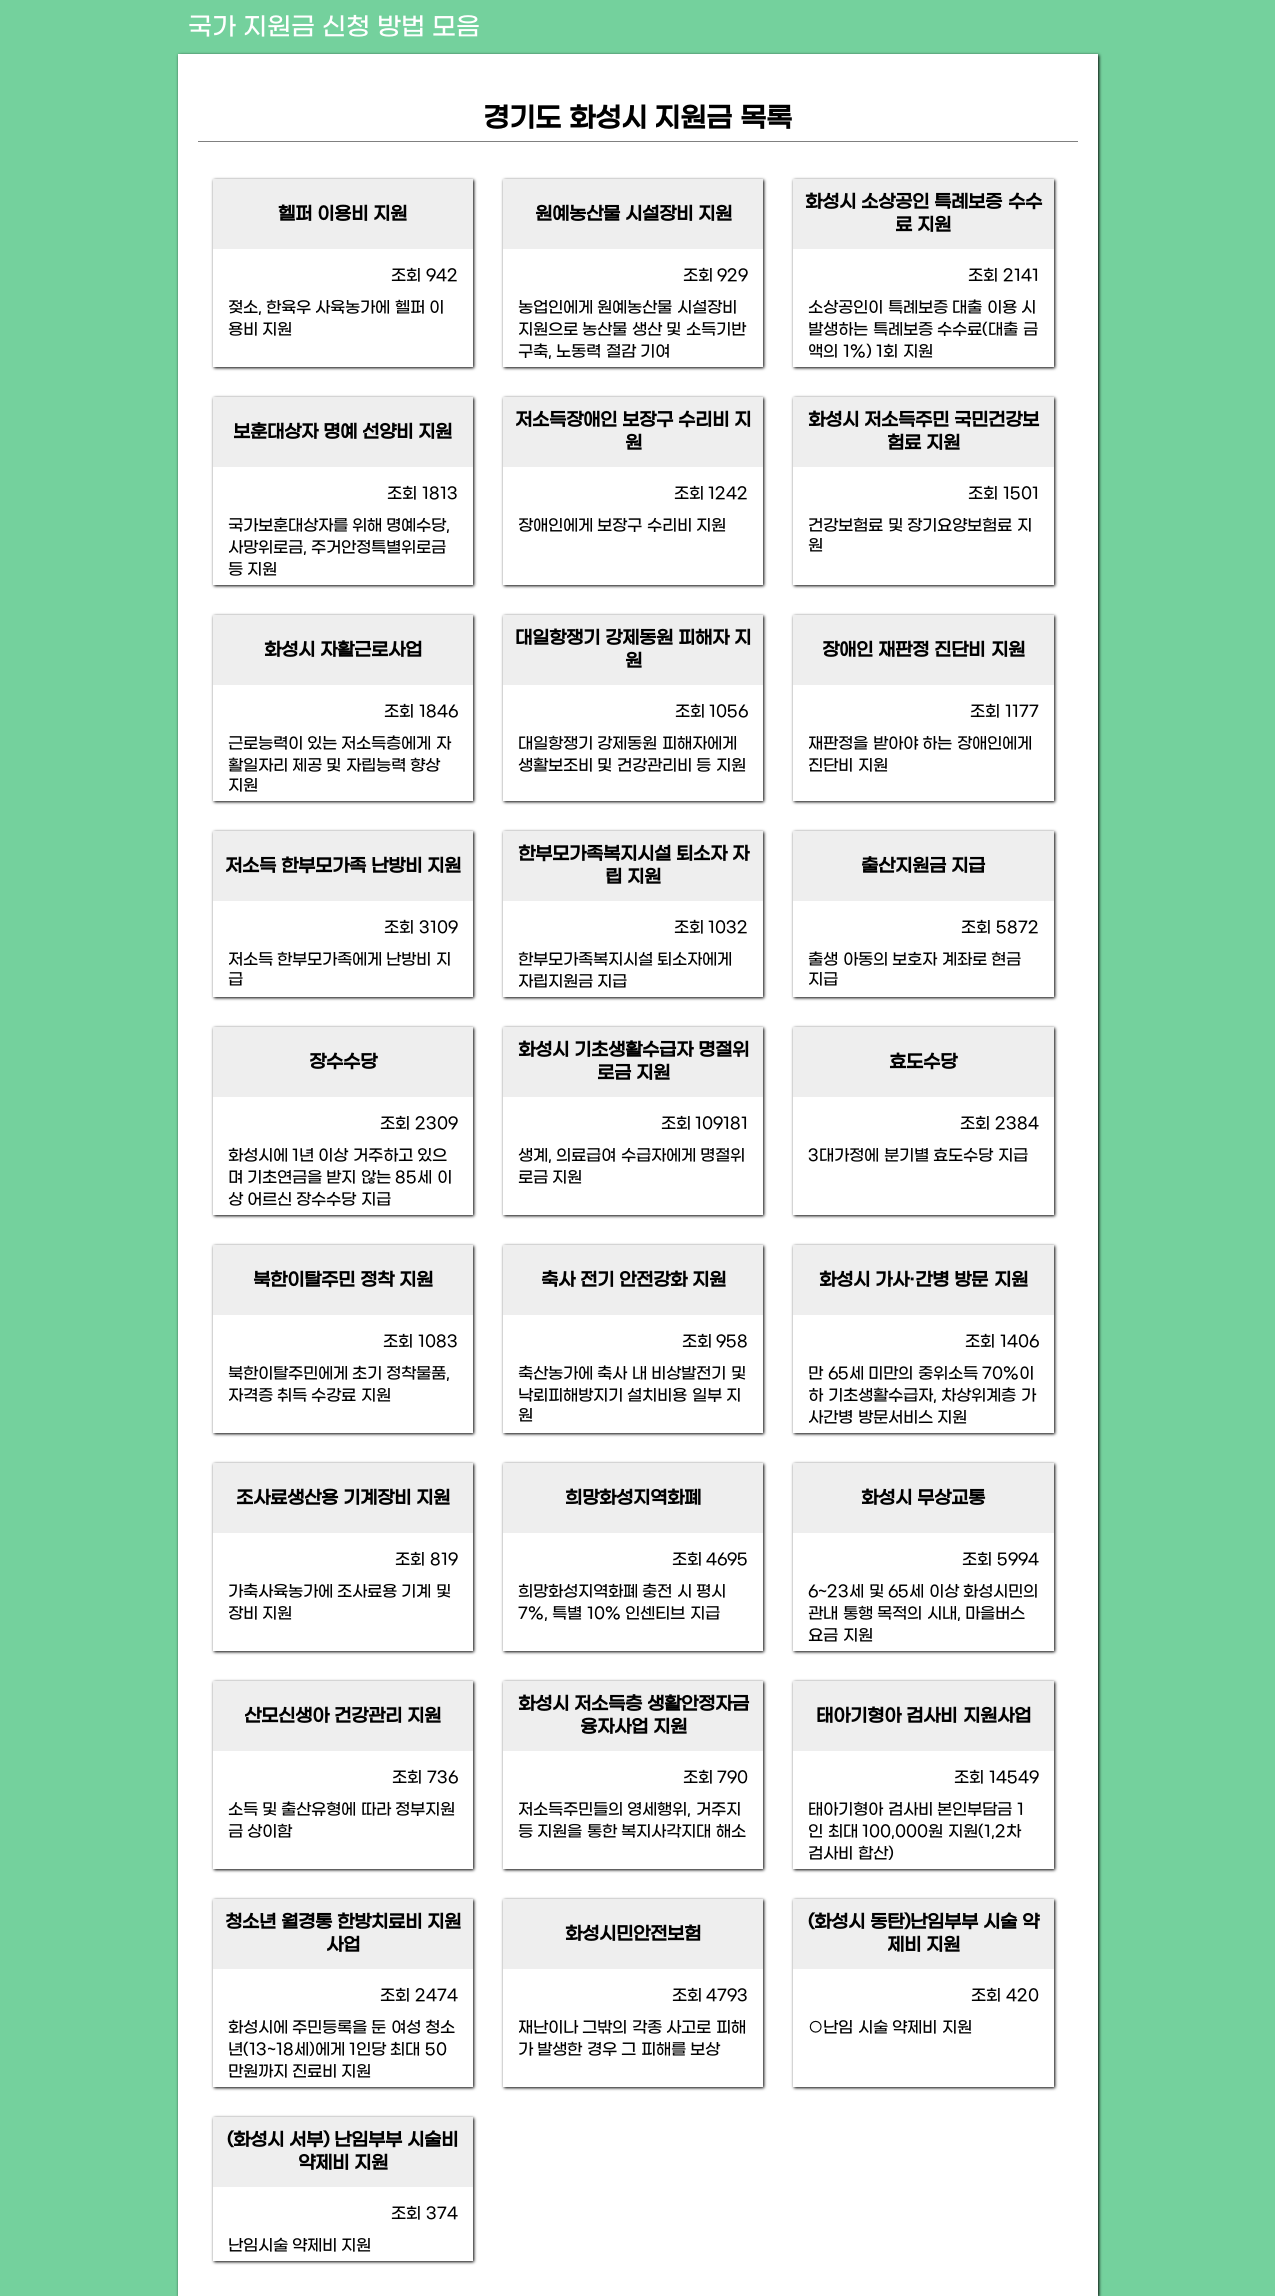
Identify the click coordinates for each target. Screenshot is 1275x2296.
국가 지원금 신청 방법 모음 (334, 28)
